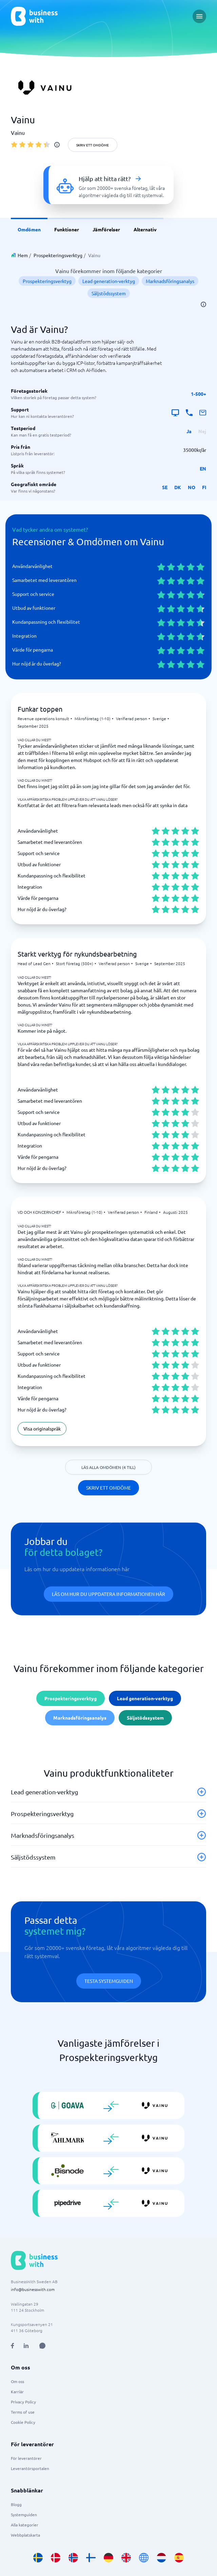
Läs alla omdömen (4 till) (108, 1467)
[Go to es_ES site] (179, 2557)
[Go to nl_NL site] (161, 2557)
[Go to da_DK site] (55, 2557)
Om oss (17, 2381)
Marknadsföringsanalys (170, 281)
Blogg (16, 2504)
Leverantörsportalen (30, 2468)
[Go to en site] (144, 2557)
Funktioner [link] (66, 229)
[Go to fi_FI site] (91, 2557)
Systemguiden (24, 2514)
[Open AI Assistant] (42, 2346)
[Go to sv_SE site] (38, 2557)
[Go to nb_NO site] (73, 2557)
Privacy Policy (23, 2401)
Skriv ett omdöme (92, 144)
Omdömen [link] (29, 229)
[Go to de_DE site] (108, 2557)
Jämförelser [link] (106, 229)
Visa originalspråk (42, 1428)
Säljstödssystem (109, 293)
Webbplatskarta (25, 2535)
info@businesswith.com (33, 2289)
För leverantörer (26, 2458)
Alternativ (145, 229)
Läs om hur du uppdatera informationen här (108, 1594)
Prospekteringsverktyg (58, 255)
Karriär (17, 2391)
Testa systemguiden (108, 1981)
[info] (57, 144)
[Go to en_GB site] (126, 2557)
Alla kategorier (24, 2524)
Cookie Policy (23, 2422)
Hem (23, 255)
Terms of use (23, 2412)
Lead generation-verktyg (108, 281)
